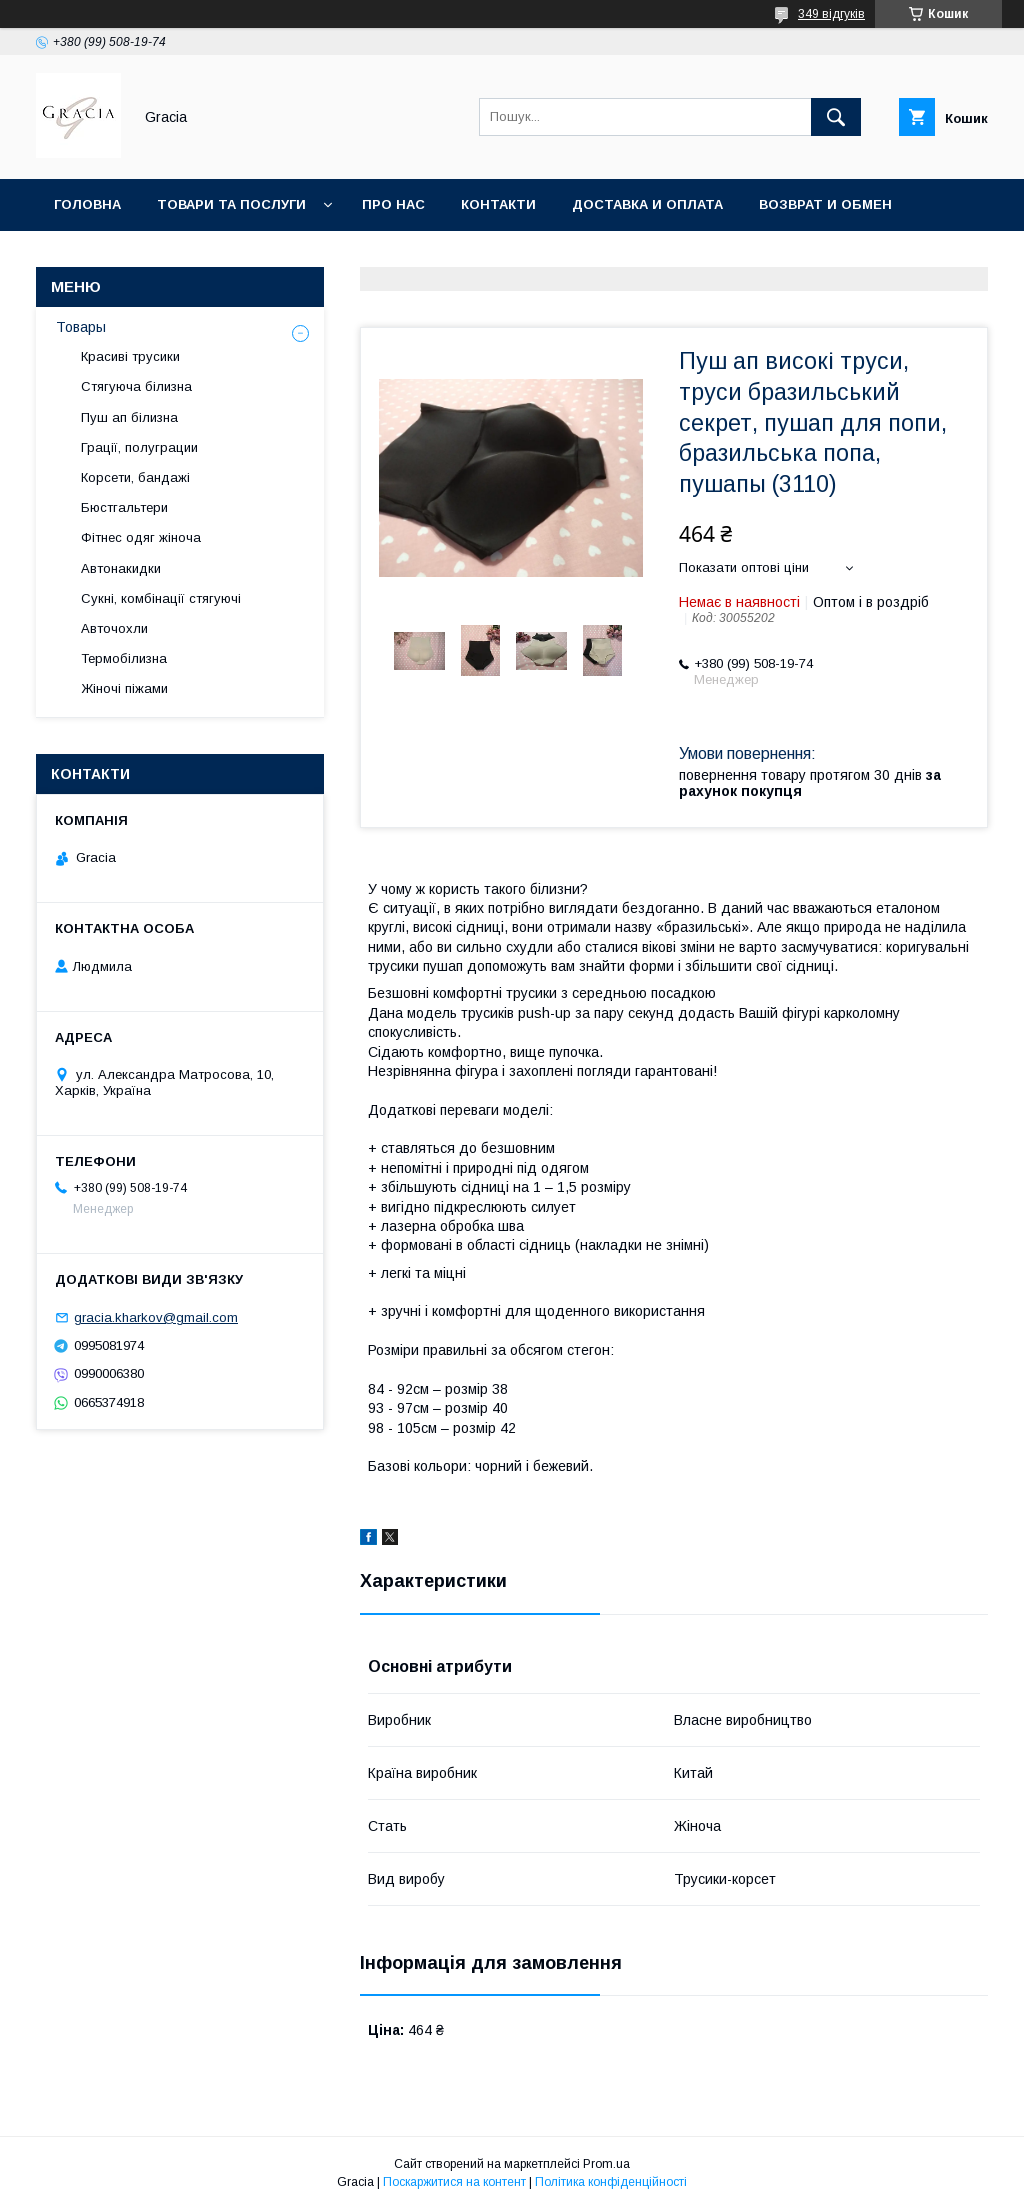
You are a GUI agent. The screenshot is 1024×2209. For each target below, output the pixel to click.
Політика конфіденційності (611, 2182)
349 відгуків (831, 14)
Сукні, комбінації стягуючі (161, 598)
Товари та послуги (231, 204)
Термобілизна (124, 658)
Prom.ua (606, 2164)
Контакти (498, 204)
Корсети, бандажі (135, 477)
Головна (87, 204)
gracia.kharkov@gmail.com (156, 1317)
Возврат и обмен (825, 204)
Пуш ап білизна (129, 417)
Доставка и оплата (647, 204)
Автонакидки (121, 568)
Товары (81, 327)
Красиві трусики (130, 356)
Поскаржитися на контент (454, 2182)
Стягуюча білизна (136, 386)
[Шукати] (836, 117)
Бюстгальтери (124, 507)
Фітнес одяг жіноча (141, 537)
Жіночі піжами (124, 688)
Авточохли (114, 628)
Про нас (393, 204)
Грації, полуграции (139, 447)
